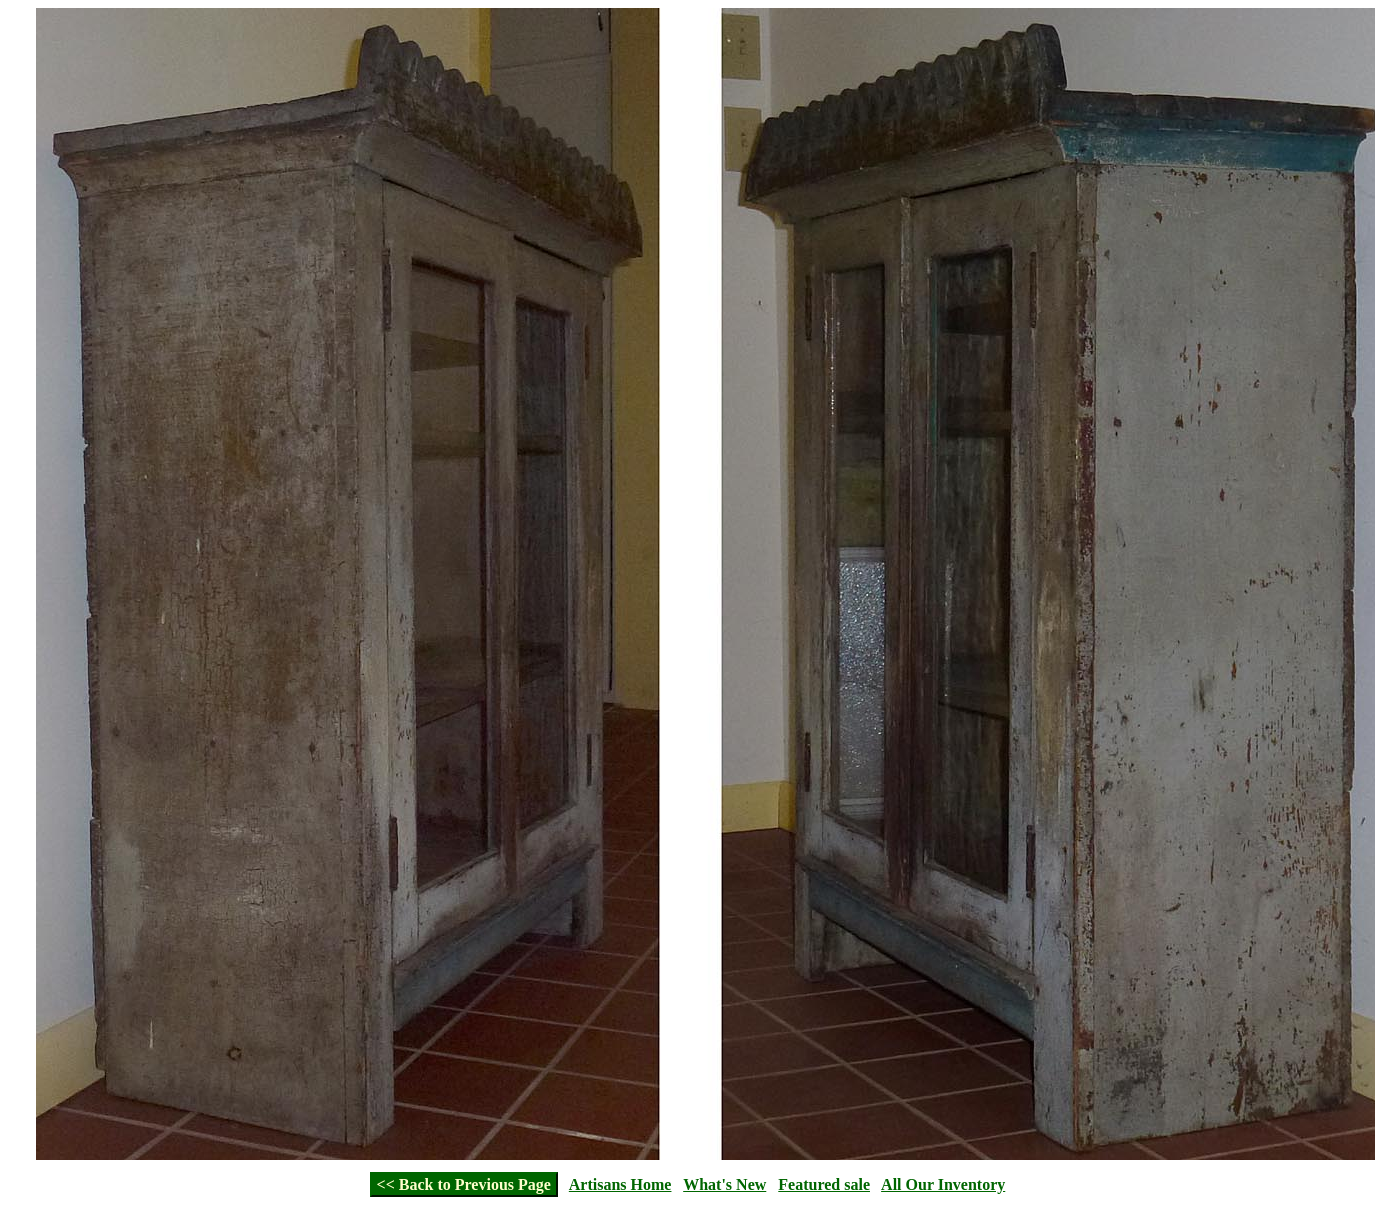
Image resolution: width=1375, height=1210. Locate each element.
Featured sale (824, 1184)
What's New (724, 1184)
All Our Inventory (943, 1184)
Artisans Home (620, 1184)
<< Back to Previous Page (464, 1184)
